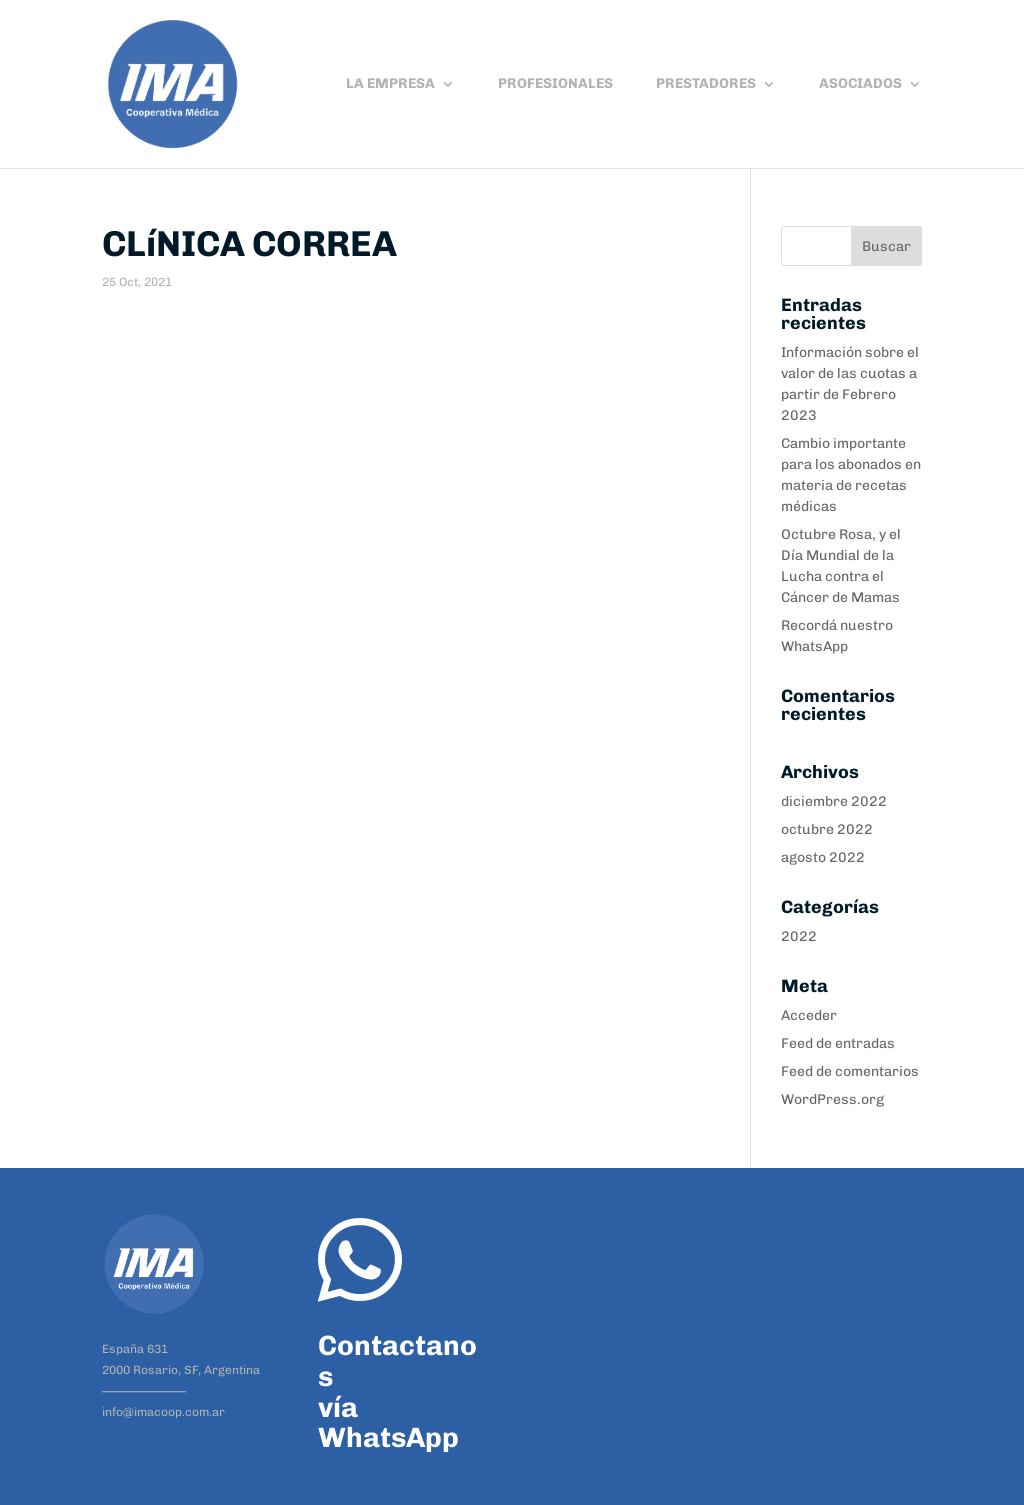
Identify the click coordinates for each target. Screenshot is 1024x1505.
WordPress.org (832, 1099)
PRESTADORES (706, 84)
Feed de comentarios (850, 1071)
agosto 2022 (823, 857)
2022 (799, 936)
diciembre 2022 (834, 801)
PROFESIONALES (555, 84)
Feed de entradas (838, 1043)
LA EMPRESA (390, 84)
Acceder (809, 1015)
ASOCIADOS (860, 84)
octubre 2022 (827, 829)
